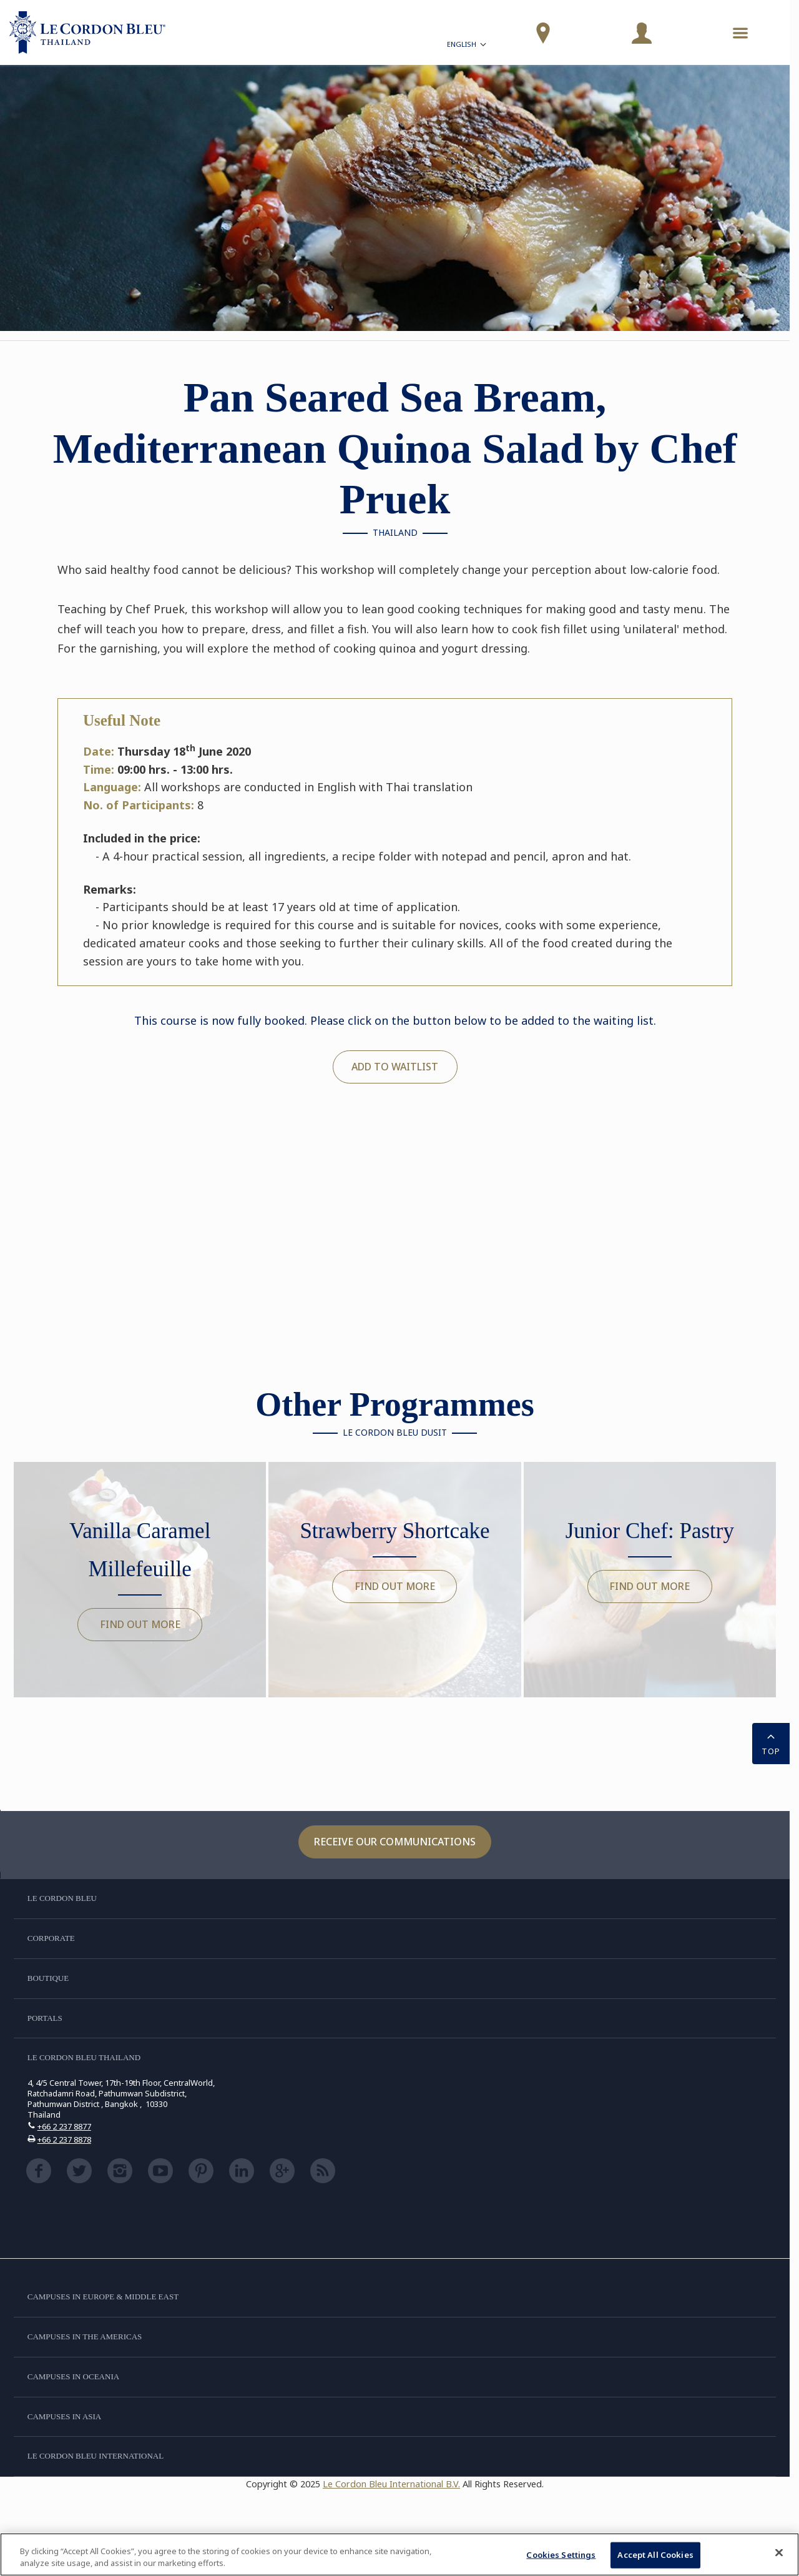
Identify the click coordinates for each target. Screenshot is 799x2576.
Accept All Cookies (655, 2554)
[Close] (779, 2553)
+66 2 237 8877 (64, 2126)
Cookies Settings (561, 2554)
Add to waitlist (394, 1066)
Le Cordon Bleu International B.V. (391, 2484)
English (467, 46)
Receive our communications (395, 1841)
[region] (399, 2554)
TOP (771, 1742)
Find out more (140, 1624)
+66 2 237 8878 (64, 2139)
